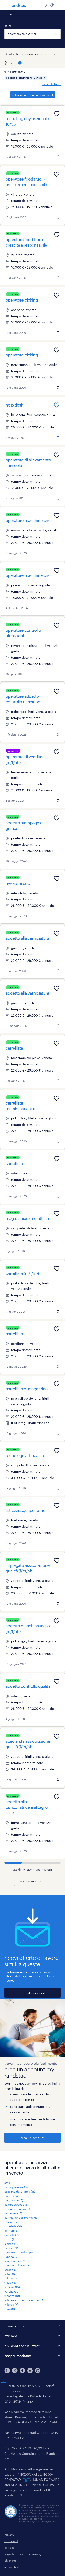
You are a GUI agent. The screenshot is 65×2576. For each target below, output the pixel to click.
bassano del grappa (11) (19, 2191)
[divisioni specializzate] (32, 2346)
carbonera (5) (13, 2213)
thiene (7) (10, 2278)
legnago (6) (11, 2243)
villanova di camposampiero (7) (24, 2300)
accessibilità (12, 2567)
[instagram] (37, 2370)
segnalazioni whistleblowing (22, 2554)
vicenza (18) (12, 2295)
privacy (9, 2534)
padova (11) (11, 2248)
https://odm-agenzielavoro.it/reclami (37, 2521)
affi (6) (8, 2182)
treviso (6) (11, 2282)
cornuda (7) (11, 2230)
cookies (9, 2547)
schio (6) (10, 2274)
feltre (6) (9, 2239)
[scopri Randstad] (32, 2356)
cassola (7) (11, 2222)
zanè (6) (9, 2308)
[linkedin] (7, 2370)
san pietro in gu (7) (16, 2265)
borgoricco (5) (13, 2200)
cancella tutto (51, 84)
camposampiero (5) (17, 2208)
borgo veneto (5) (15, 2195)
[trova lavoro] (32, 2326)
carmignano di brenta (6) (20, 2217)
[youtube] (30, 2370)
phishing (10, 2560)
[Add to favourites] (57, 113)
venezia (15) (12, 2287)
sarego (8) (11, 2269)
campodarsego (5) (16, 2204)
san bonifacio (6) (15, 2261)
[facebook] (22, 2370)
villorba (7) (11, 2304)
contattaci (11, 2541)
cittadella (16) (13, 2226)
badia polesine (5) (16, 2187)
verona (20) (11, 2291)
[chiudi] (55, 34)
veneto (11, 14)
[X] (15, 2370)
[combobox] (32, 34)
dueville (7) (11, 2235)
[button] (44, 78)
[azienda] (32, 2336)
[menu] (59, 5)
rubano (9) (11, 2256)
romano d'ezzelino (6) (18, 2252)
